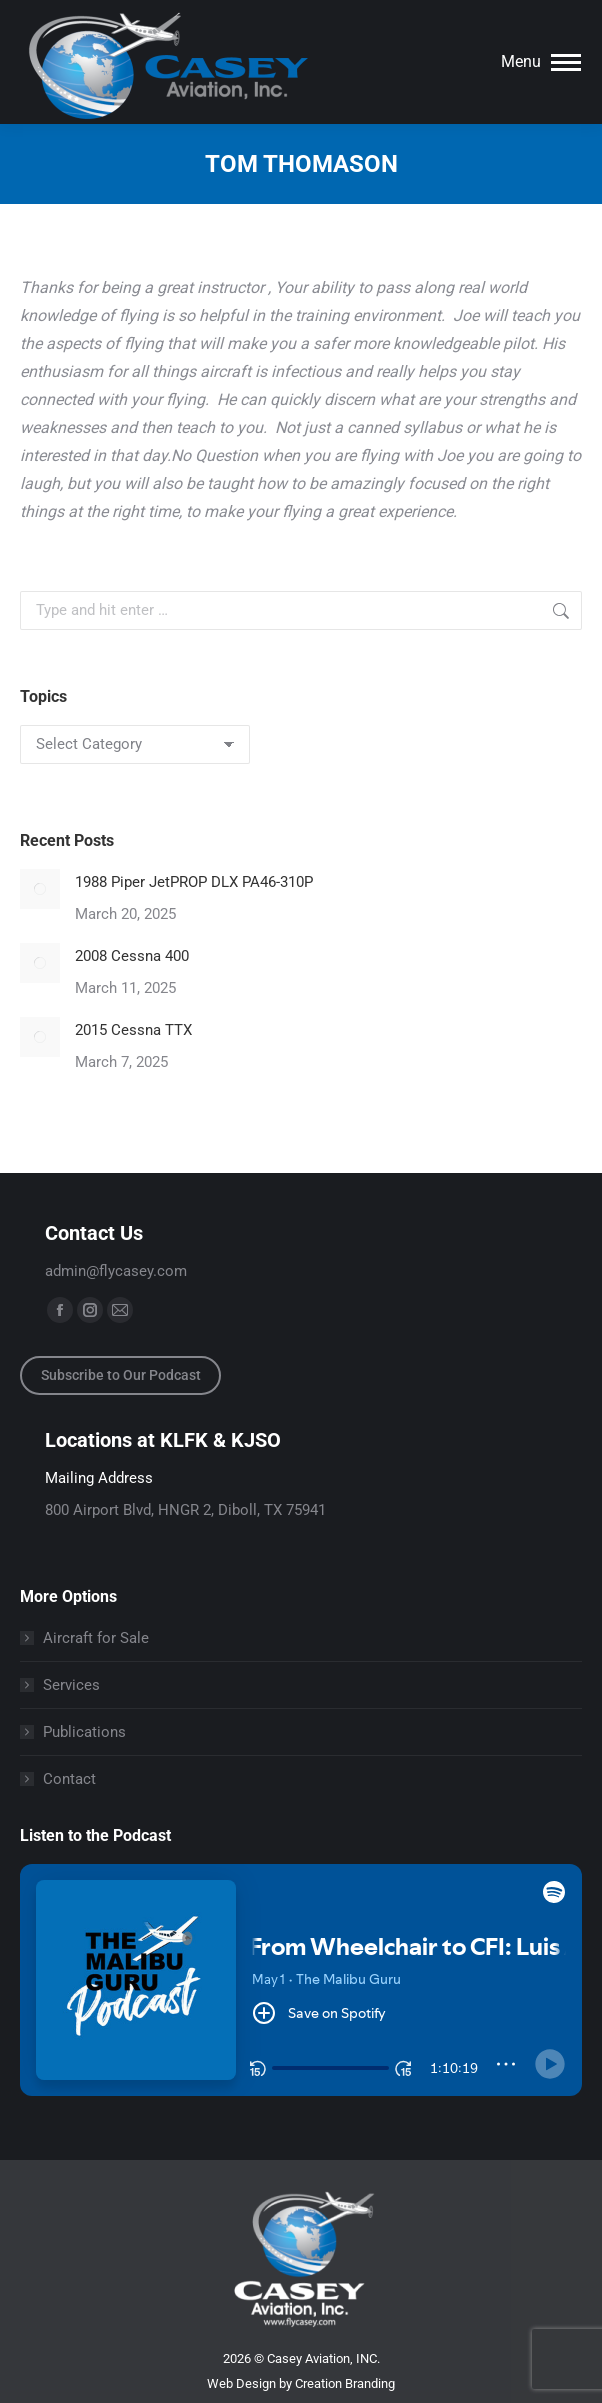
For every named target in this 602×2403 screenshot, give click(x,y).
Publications (84, 1732)
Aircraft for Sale (96, 1638)
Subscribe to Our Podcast (121, 1375)
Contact (69, 1779)
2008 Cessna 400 (132, 956)
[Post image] (40, 889)
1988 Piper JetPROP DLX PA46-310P (194, 882)
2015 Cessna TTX (133, 1030)
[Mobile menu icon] (541, 62)
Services (71, 1685)
